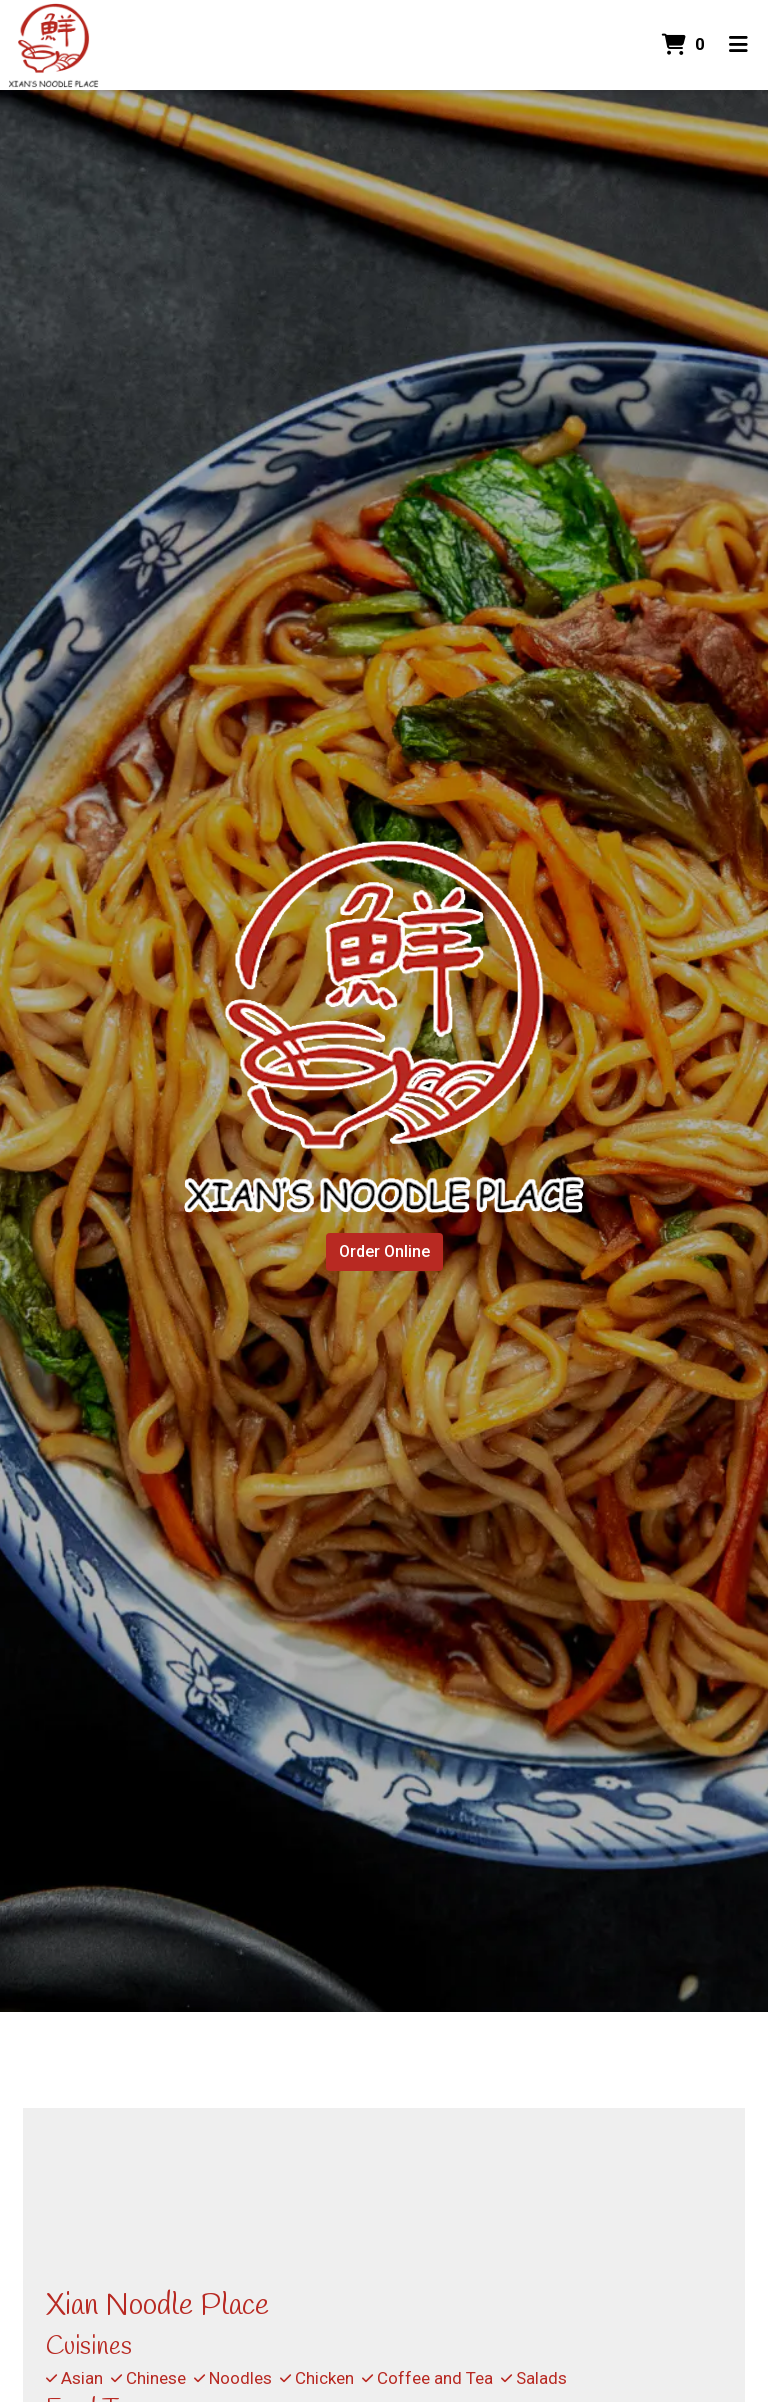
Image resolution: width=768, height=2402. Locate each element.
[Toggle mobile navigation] (738, 45)
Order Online (384, 1251)
